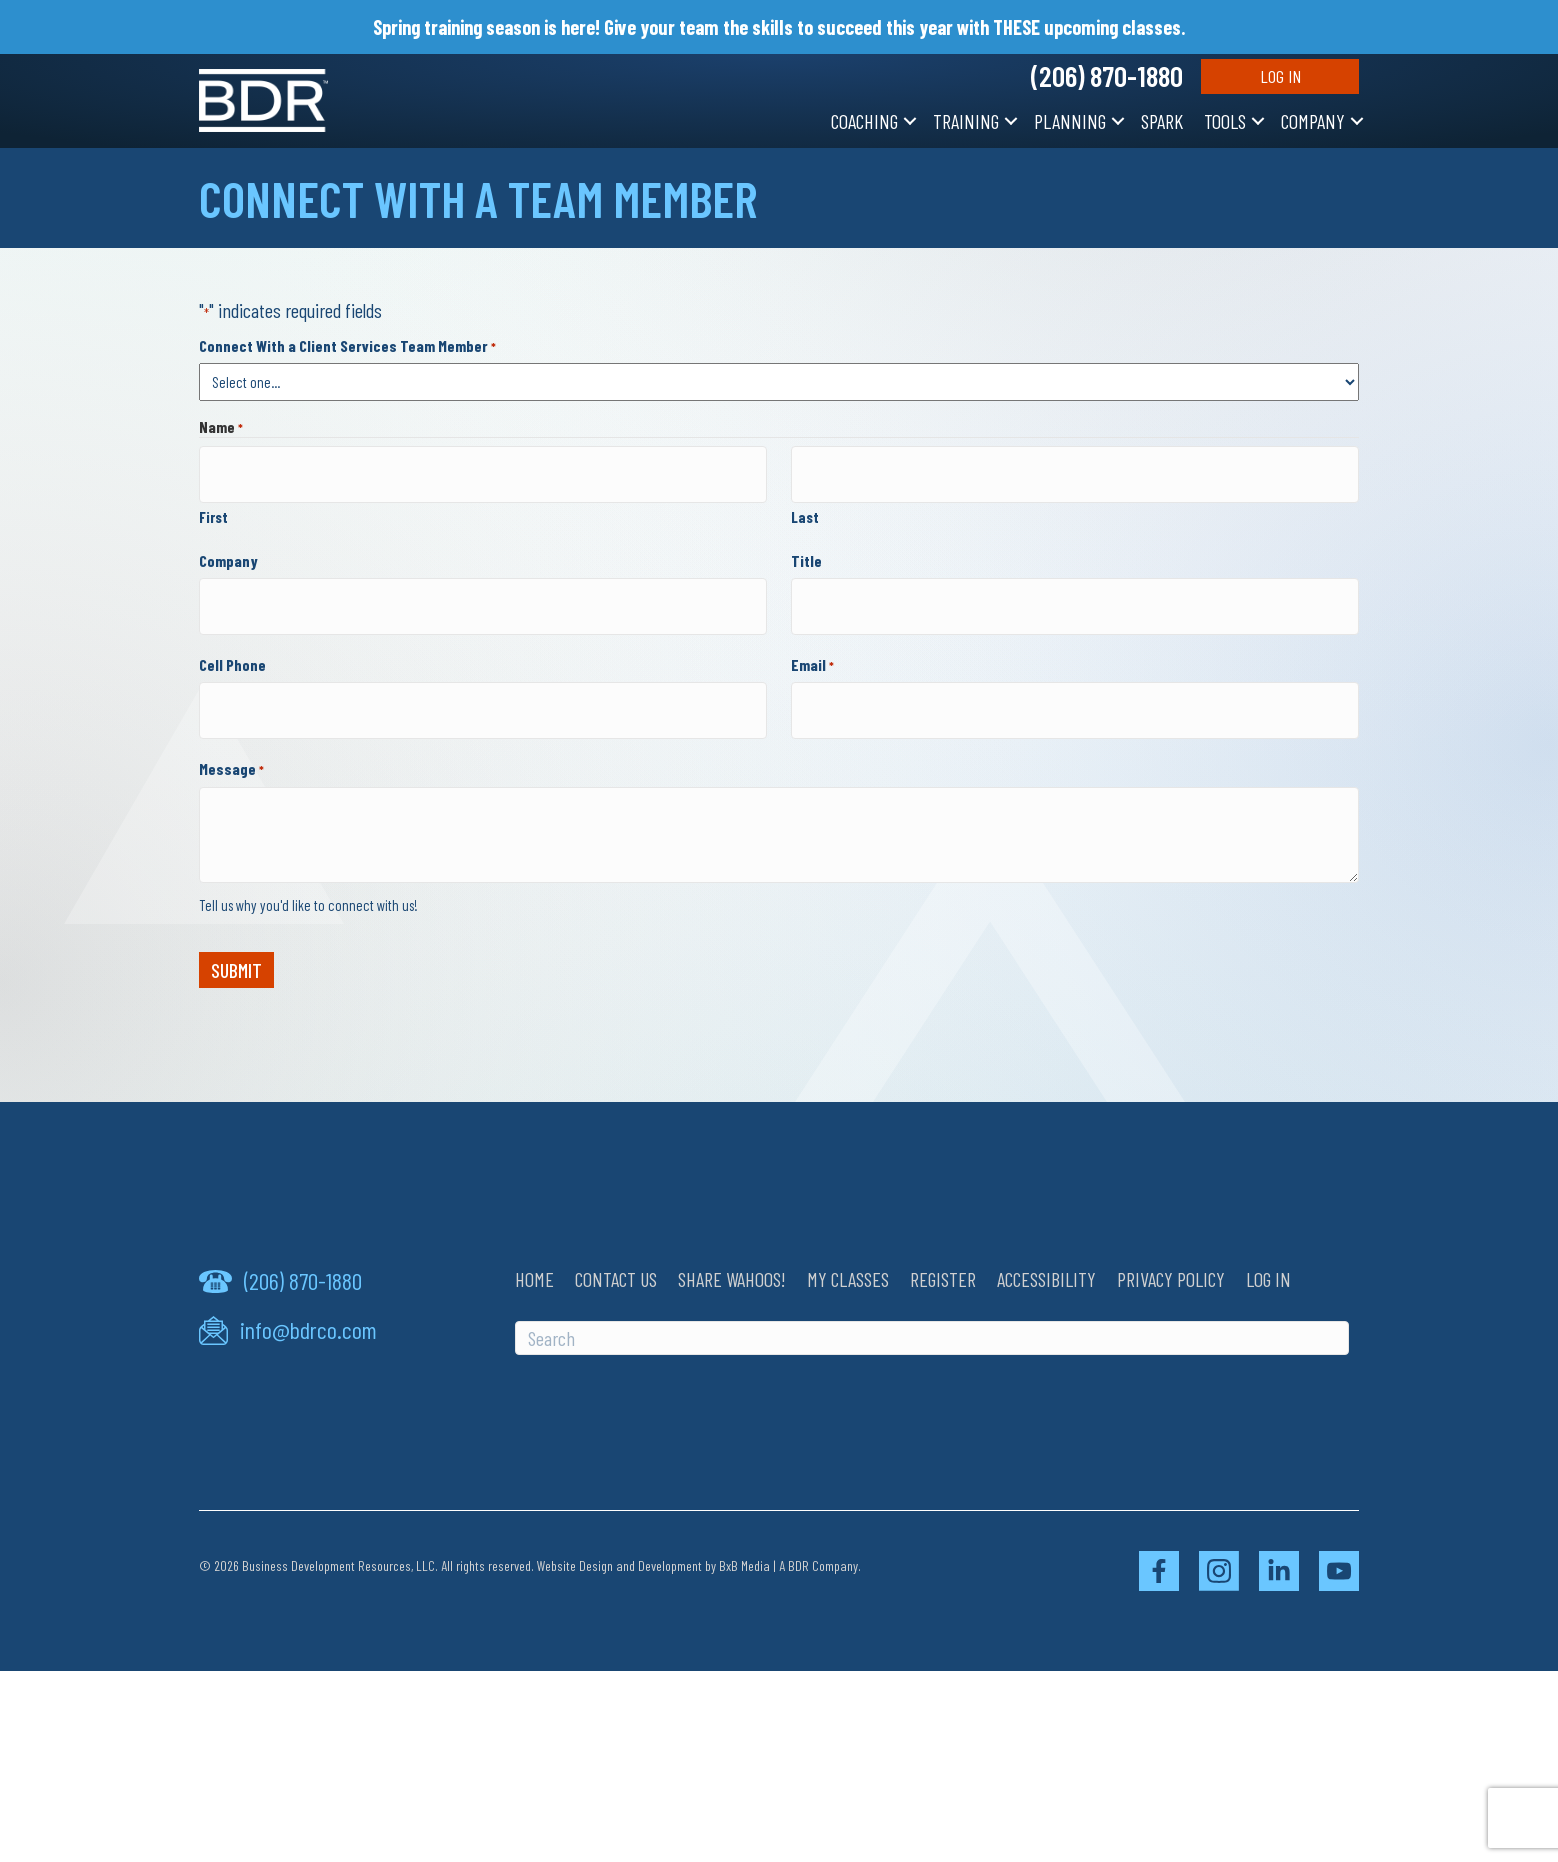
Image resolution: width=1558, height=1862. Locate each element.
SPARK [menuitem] (1162, 121)
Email (812, 644)
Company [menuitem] (1313, 121)
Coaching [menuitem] (864, 121)
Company (228, 550)
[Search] (932, 1307)
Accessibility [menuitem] (1046, 1248)
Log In (1280, 76)
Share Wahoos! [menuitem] (732, 1248)
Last (805, 507)
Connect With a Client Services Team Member (347, 346)
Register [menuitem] (943, 1248)
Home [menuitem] (534, 1248)
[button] (910, 121)
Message (231, 739)
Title (806, 550)
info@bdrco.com (308, 1299)
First (213, 507)
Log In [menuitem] (1268, 1248)
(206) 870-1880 (1107, 76)
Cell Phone (232, 643)
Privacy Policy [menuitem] (1171, 1248)
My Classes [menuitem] (848, 1248)
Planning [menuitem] (1070, 121)
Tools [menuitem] (1225, 121)
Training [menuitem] (966, 121)
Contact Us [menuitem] (616, 1248)
